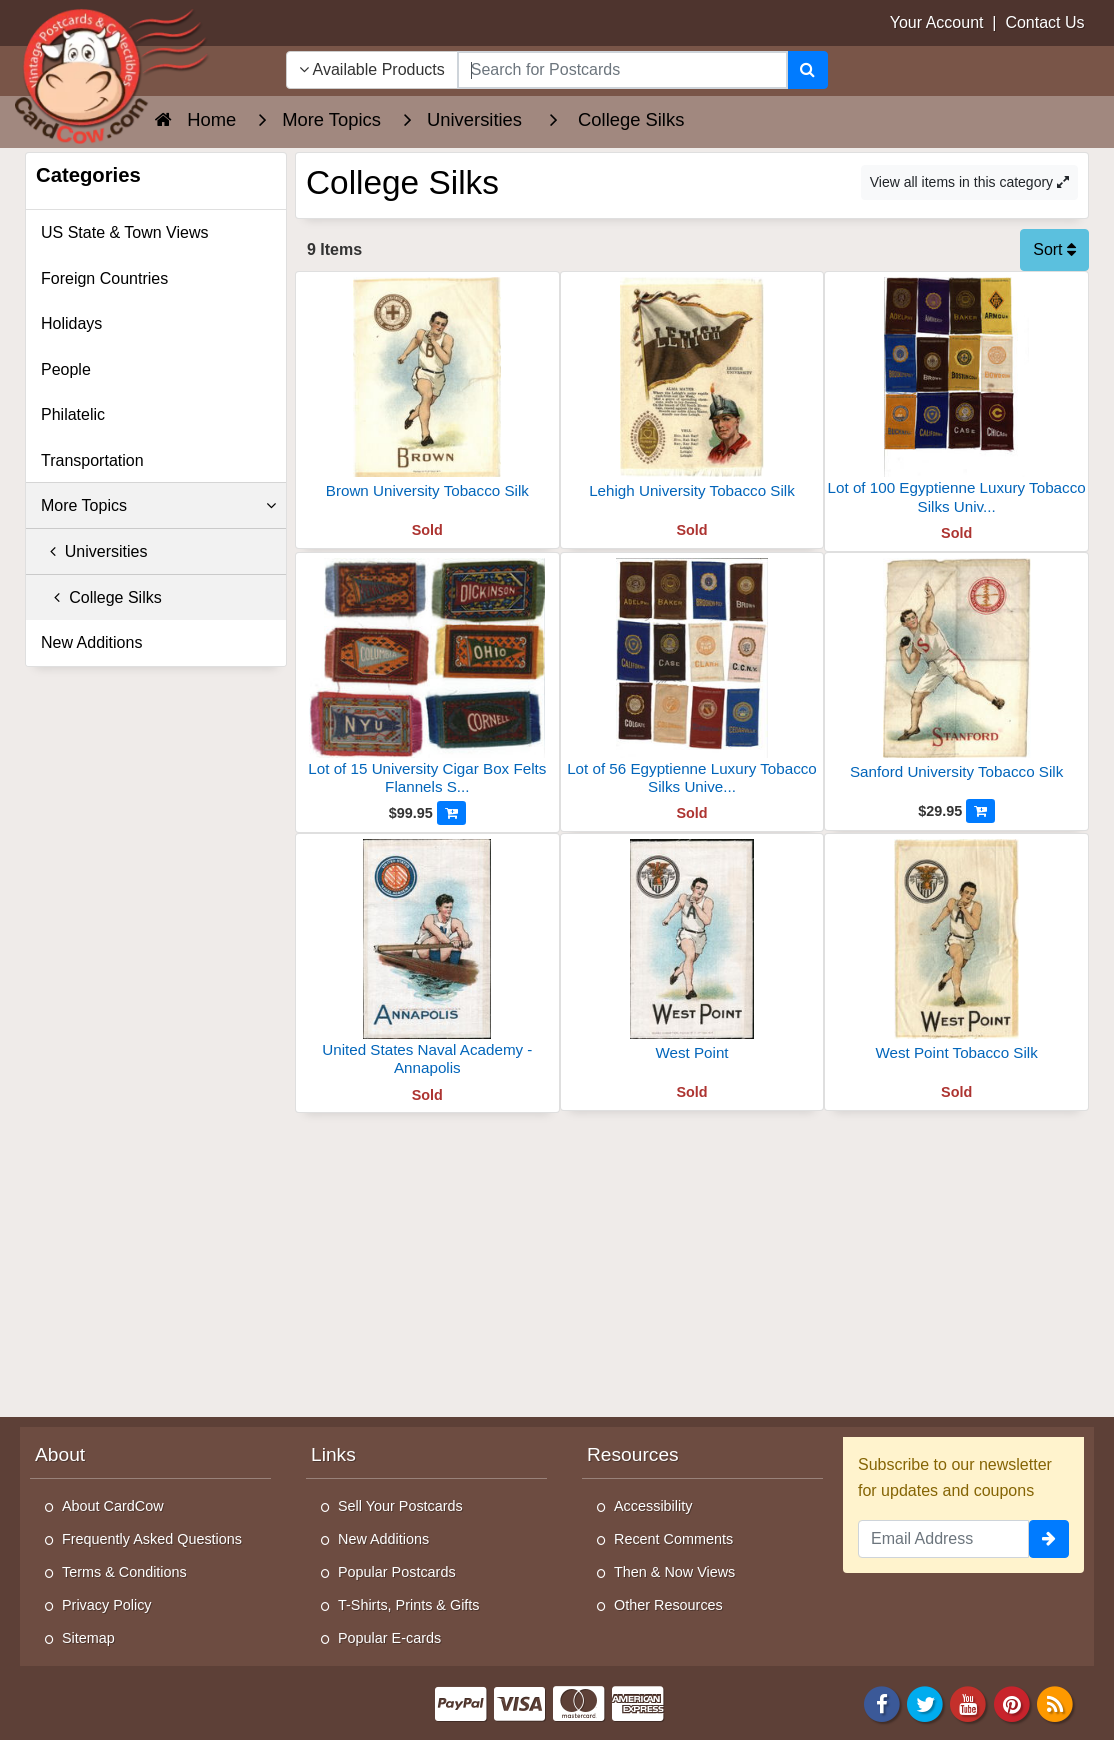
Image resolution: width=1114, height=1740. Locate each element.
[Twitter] (925, 1703)
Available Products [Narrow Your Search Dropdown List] (372, 69)
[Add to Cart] (451, 813)
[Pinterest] (1012, 1703)
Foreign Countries (104, 278)
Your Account (937, 22)
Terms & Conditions (124, 1572)
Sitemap (88, 1638)
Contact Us (1044, 22)
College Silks (101, 597)
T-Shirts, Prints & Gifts (409, 1605)
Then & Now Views (674, 1572)
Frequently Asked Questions (152, 1539)
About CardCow (113, 1506)
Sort (1054, 249)
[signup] (1049, 1539)
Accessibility (653, 1506)
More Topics (158, 506)
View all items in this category (969, 182)
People (66, 369)
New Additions (91, 642)
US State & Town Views (125, 232)
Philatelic (73, 414)
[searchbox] (622, 70)
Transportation (92, 460)
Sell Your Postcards (400, 1506)
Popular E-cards (389, 1638)
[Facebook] (882, 1703)
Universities (94, 551)
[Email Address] (943, 1539)
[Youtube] (969, 1703)
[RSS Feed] (1055, 1703)
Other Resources (668, 1605)
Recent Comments (673, 1539)
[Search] (807, 70)
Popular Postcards (397, 1572)
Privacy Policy (107, 1605)
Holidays (71, 323)
